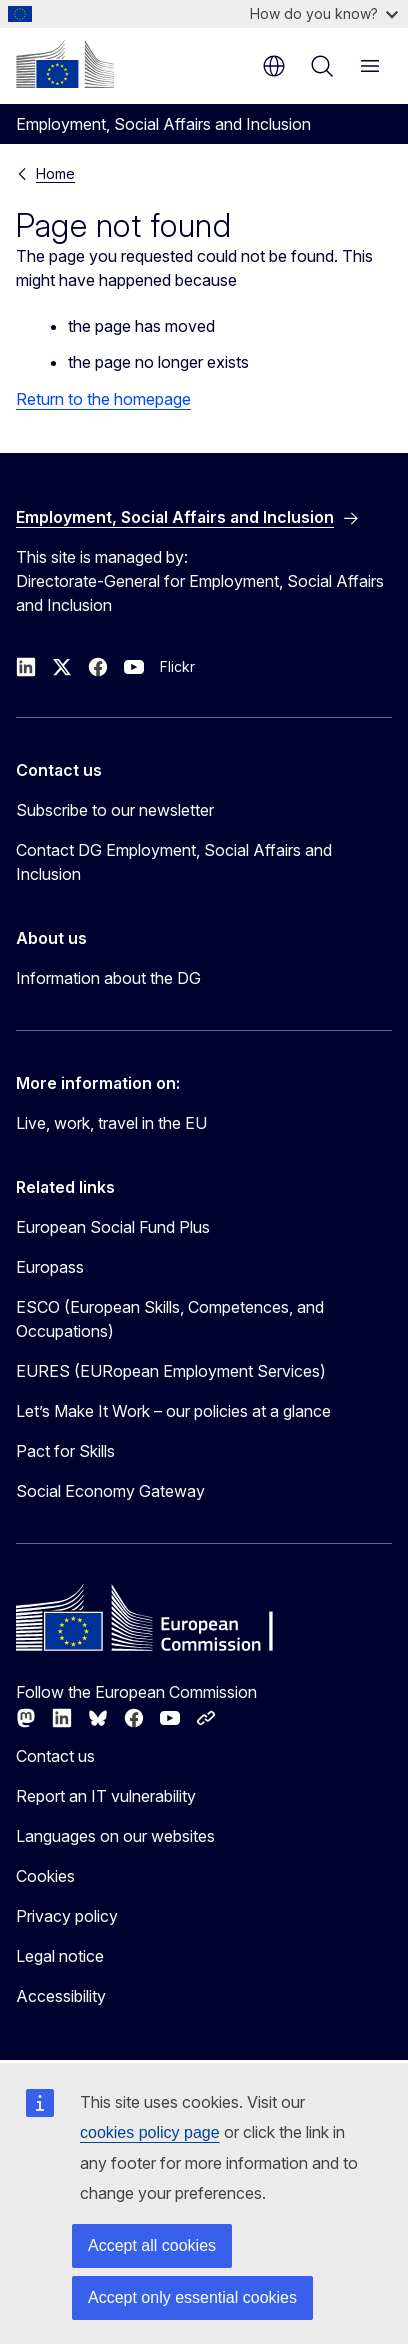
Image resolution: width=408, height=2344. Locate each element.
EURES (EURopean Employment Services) (171, 1371)
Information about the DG (108, 978)
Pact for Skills (65, 1451)
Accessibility (61, 1996)
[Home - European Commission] (65, 64)
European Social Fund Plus (113, 1227)
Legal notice (60, 1956)
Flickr (177, 666)
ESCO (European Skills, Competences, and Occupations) (170, 1319)
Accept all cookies (152, 2245)
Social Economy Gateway (110, 1491)
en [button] (274, 66)
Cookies (45, 1876)
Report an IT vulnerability (106, 1796)
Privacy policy (67, 1916)
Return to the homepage (103, 399)
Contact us (55, 1756)
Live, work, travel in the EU (111, 1123)
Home (55, 173)
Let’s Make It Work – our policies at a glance (173, 1411)
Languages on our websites (115, 1836)
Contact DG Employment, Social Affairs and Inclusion (174, 862)
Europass (50, 1267)
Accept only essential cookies (192, 2297)
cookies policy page (150, 2132)
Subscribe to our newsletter (115, 810)
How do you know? (324, 13)
